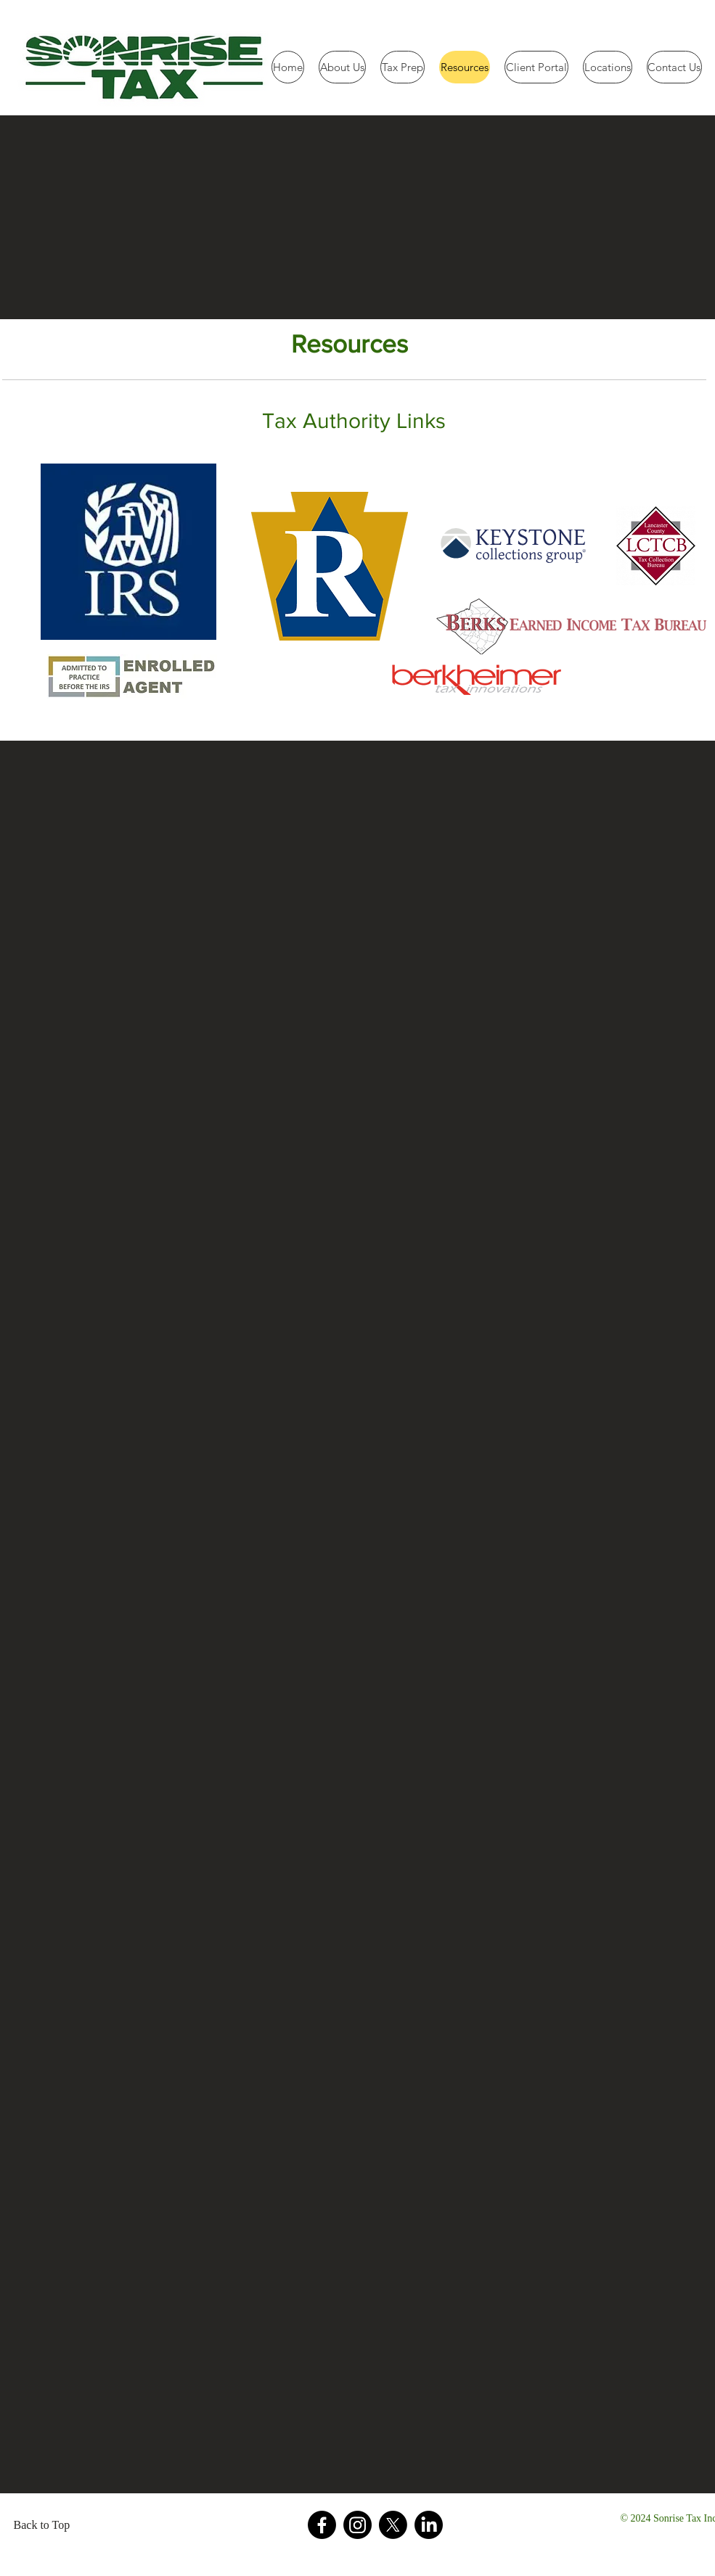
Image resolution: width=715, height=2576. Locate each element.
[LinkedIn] (428, 2525)
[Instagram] (357, 2525)
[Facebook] (322, 2525)
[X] (393, 2525)
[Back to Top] (46, 2525)
